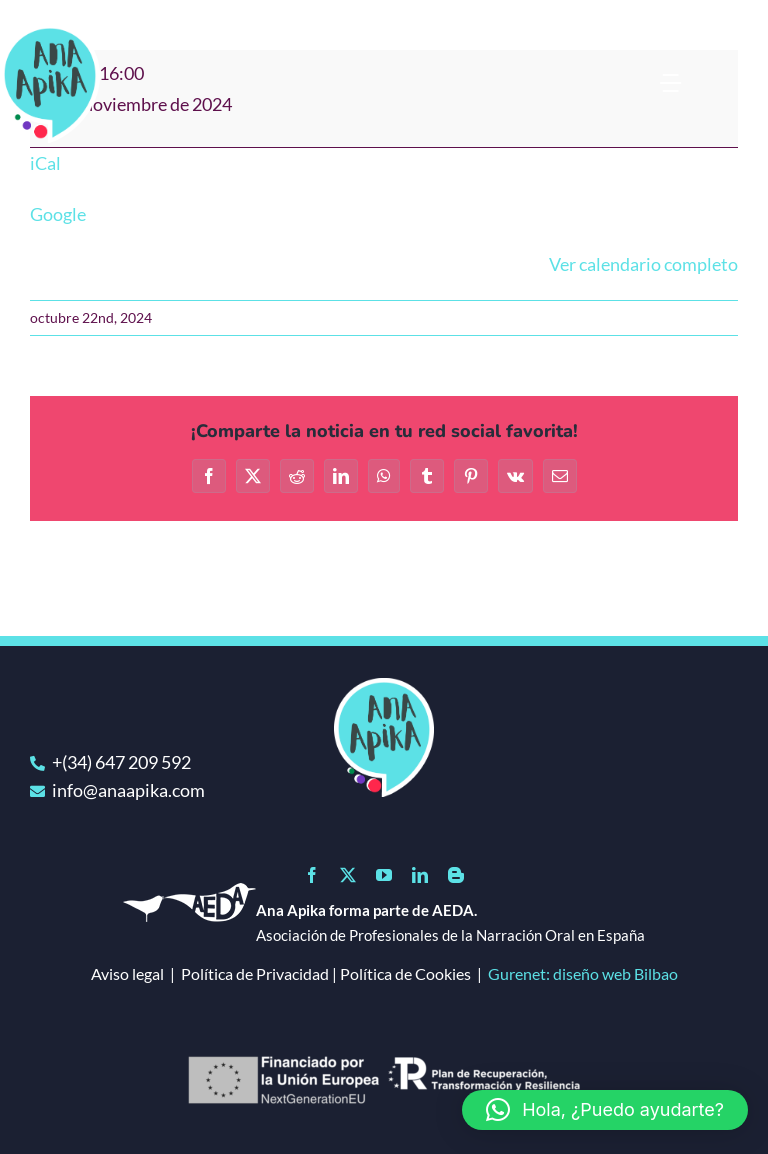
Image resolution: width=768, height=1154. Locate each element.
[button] (605, 1110)
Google (58, 214)
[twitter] (348, 875)
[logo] (384, 687)
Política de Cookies (405, 973)
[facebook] (312, 875)
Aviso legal (127, 973)
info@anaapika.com (128, 790)
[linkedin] (420, 875)
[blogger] (456, 875)
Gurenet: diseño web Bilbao (583, 973)
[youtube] (384, 875)
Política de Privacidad (255, 973)
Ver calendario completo (643, 264)
